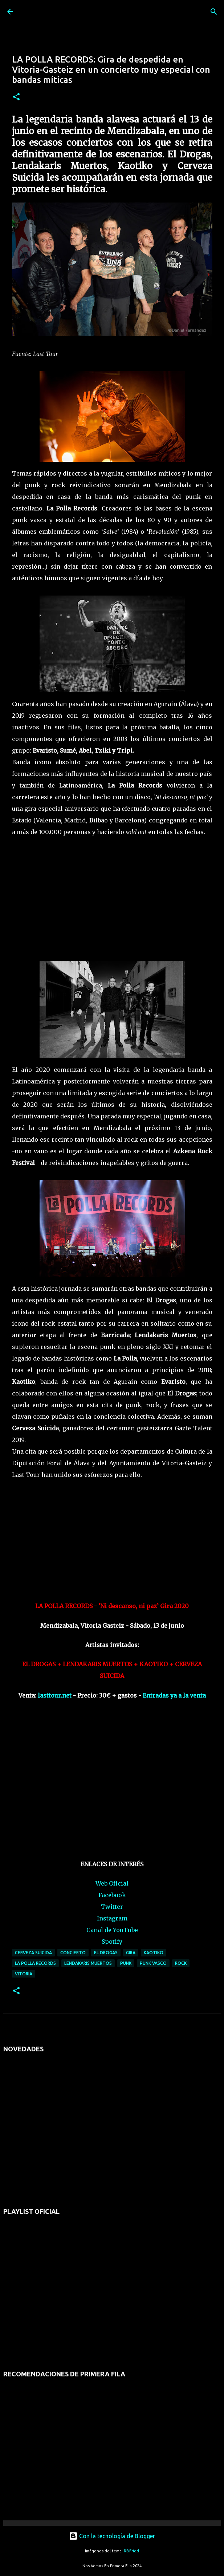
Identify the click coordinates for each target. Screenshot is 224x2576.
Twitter (112, 1906)
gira (130, 1952)
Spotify (112, 1941)
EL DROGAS (106, 1952)
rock (181, 1963)
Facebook (112, 1895)
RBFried (131, 2551)
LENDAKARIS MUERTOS (88, 1963)
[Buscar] (213, 11)
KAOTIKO (153, 1952)
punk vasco (153, 1963)
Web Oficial (112, 1883)
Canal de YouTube (112, 1930)
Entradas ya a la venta (174, 1695)
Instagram (112, 1918)
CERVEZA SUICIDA (33, 1952)
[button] (16, 97)
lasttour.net (55, 1695)
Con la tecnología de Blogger (112, 2536)
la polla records (35, 1963)
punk (125, 1963)
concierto (73, 1952)
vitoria (23, 1973)
